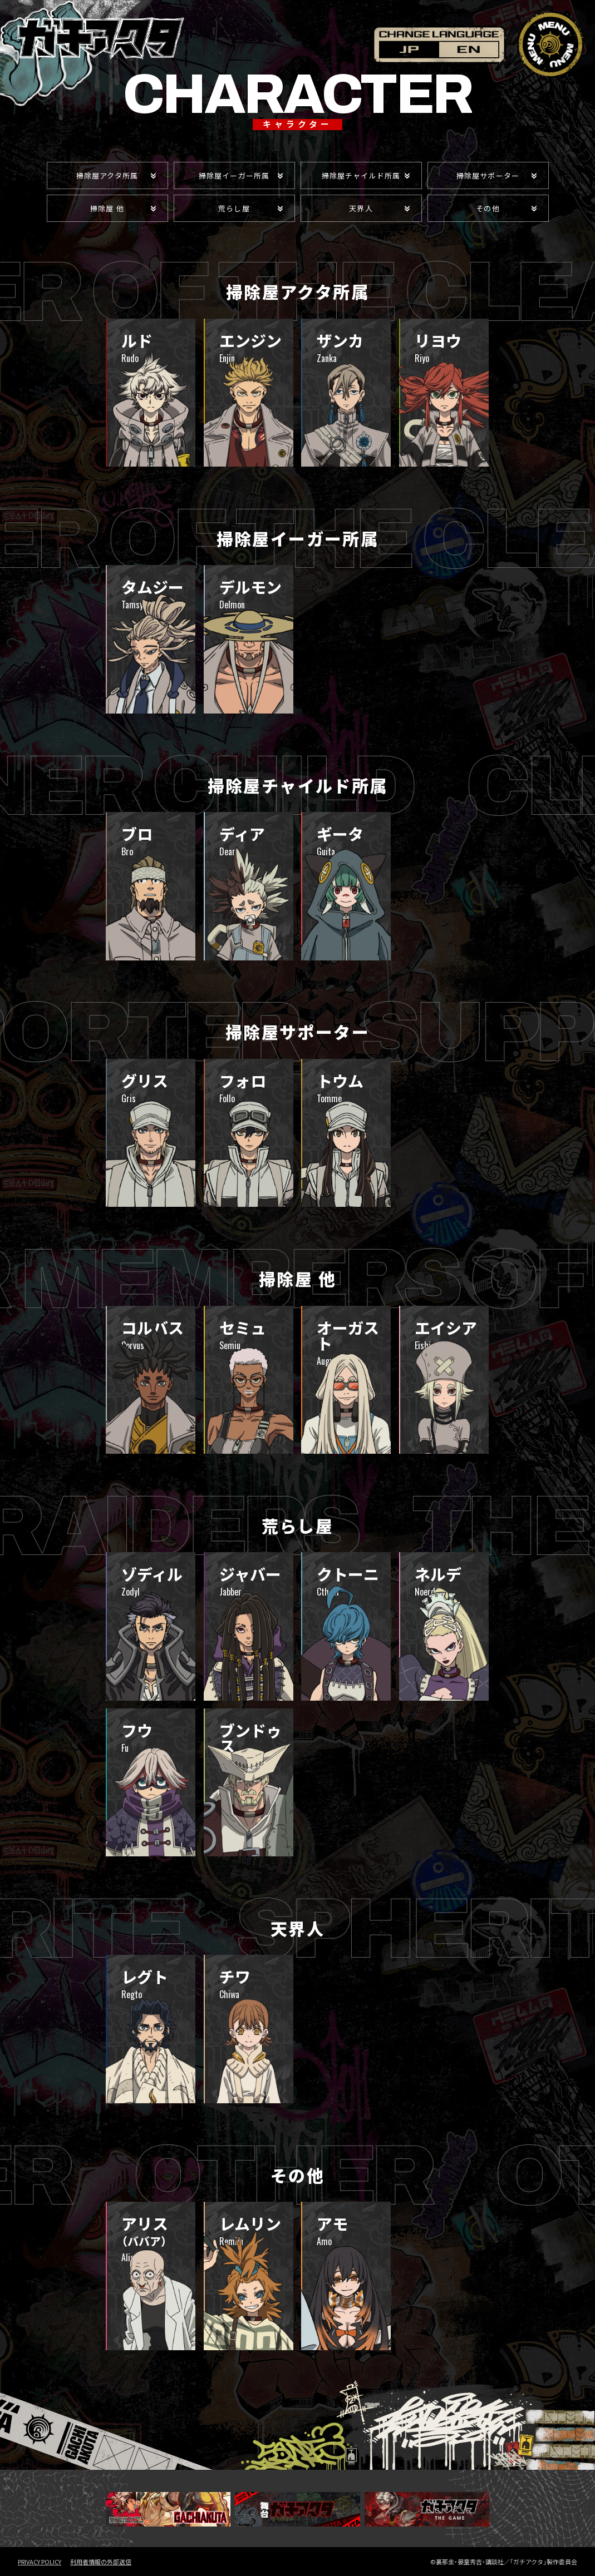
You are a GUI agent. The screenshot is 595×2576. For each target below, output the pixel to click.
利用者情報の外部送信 (100, 2561)
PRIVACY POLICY (39, 2561)
